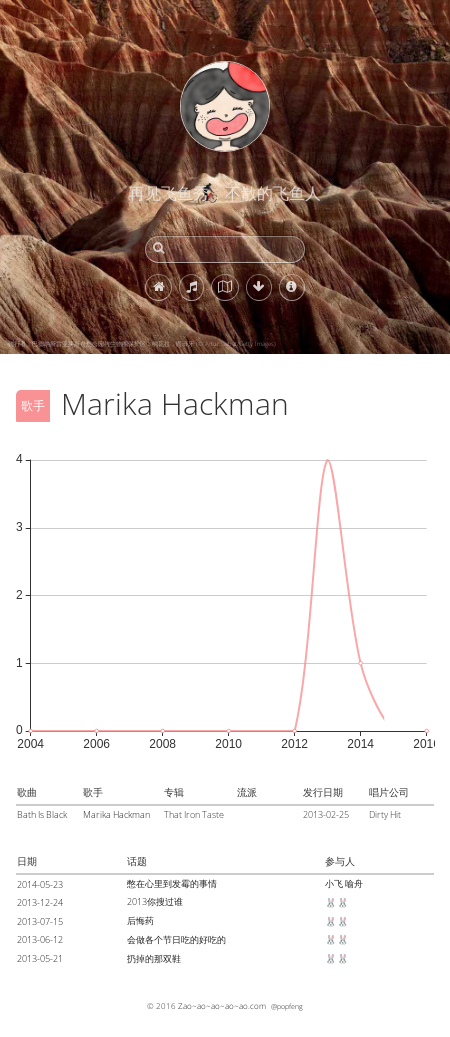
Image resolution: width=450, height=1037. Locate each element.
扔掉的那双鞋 (154, 958)
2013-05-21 (40, 958)
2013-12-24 (40, 902)
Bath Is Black (42, 814)
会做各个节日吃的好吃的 (176, 939)
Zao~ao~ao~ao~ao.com (222, 1005)
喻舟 (354, 883)
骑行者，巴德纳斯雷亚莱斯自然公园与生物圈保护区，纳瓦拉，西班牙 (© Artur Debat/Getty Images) (142, 344)
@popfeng (287, 1006)
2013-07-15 (40, 921)
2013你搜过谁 (155, 901)
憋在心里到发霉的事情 (172, 883)
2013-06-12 (40, 939)
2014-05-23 (40, 884)
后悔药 (140, 920)
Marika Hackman (116, 814)
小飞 (334, 883)
